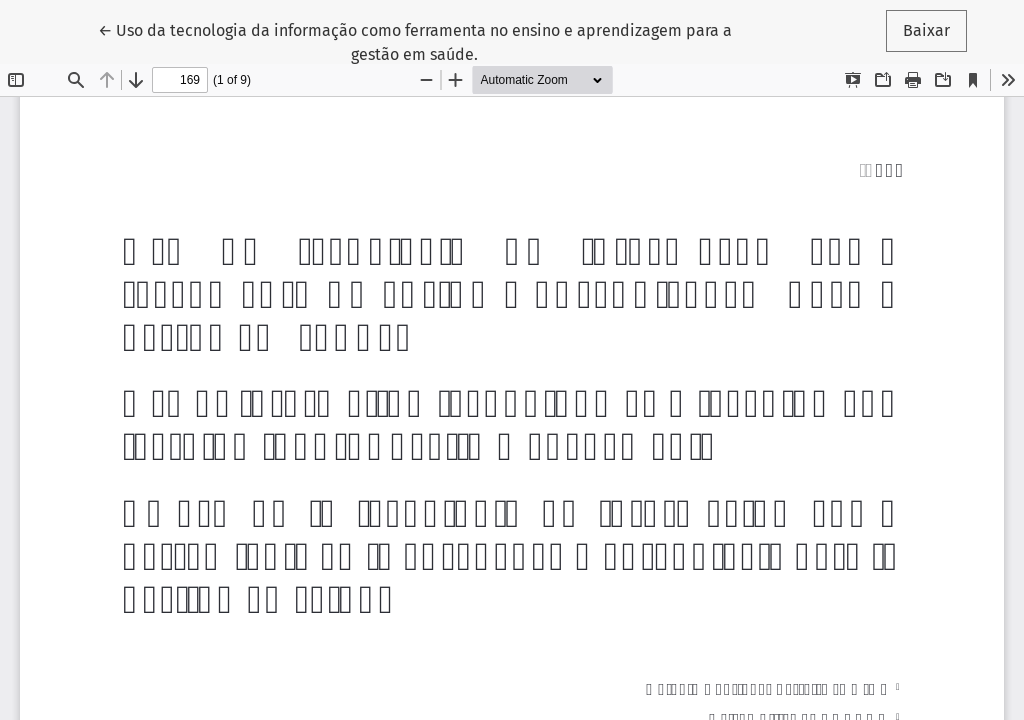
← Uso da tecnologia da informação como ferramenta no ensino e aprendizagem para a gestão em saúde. (415, 41)
